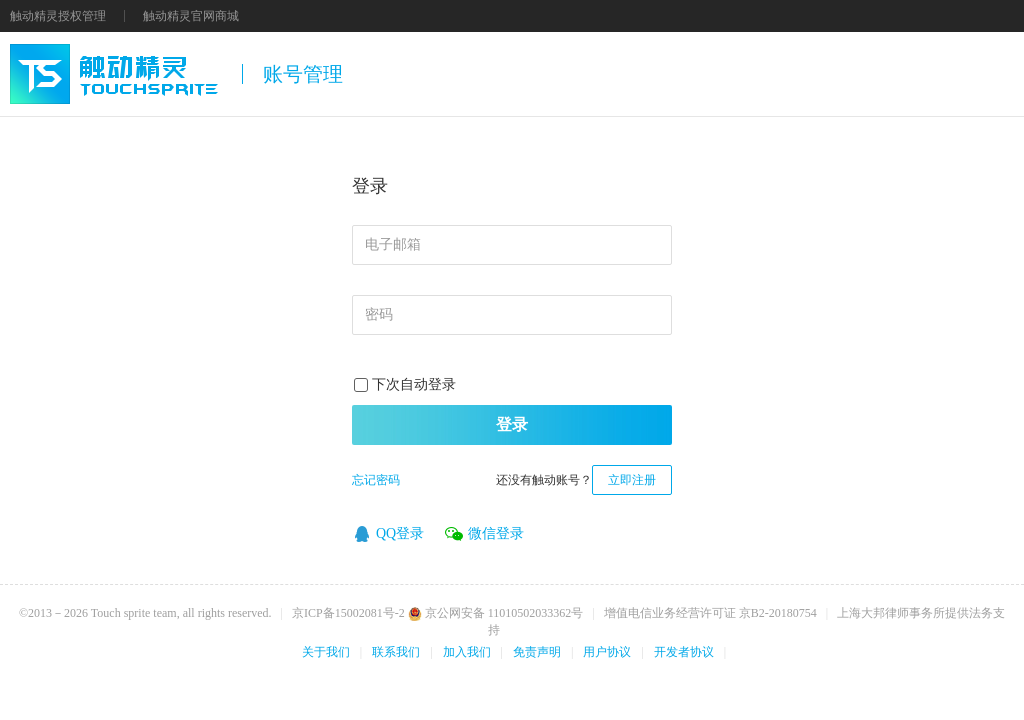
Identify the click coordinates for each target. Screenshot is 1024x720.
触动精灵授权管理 (58, 16)
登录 (512, 424)
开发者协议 (684, 652)
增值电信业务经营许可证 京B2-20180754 (710, 613)
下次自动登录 (414, 384)
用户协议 (607, 652)
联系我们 (396, 652)
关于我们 (326, 652)
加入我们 (467, 652)
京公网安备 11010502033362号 (496, 613)
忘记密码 (376, 480)
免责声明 (537, 652)
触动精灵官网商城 (191, 16)
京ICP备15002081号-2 (348, 613)
